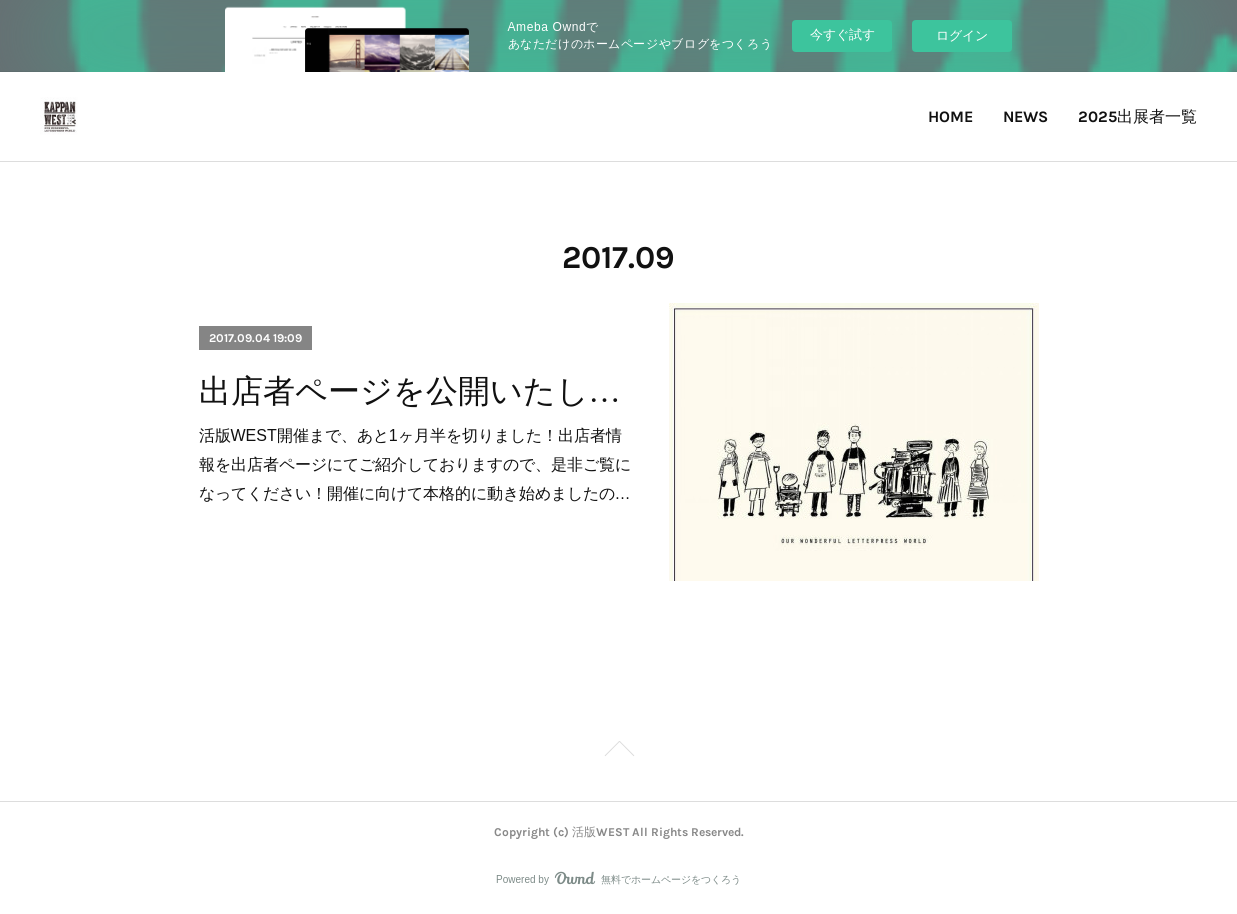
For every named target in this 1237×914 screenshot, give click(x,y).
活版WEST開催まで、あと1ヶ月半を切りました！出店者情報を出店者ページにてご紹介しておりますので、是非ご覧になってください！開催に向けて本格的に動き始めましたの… (415, 464)
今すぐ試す (842, 34)
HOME (950, 116)
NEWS (1025, 116)
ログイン (962, 35)
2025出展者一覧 (1137, 116)
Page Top (618, 752)
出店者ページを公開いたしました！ (416, 391)
